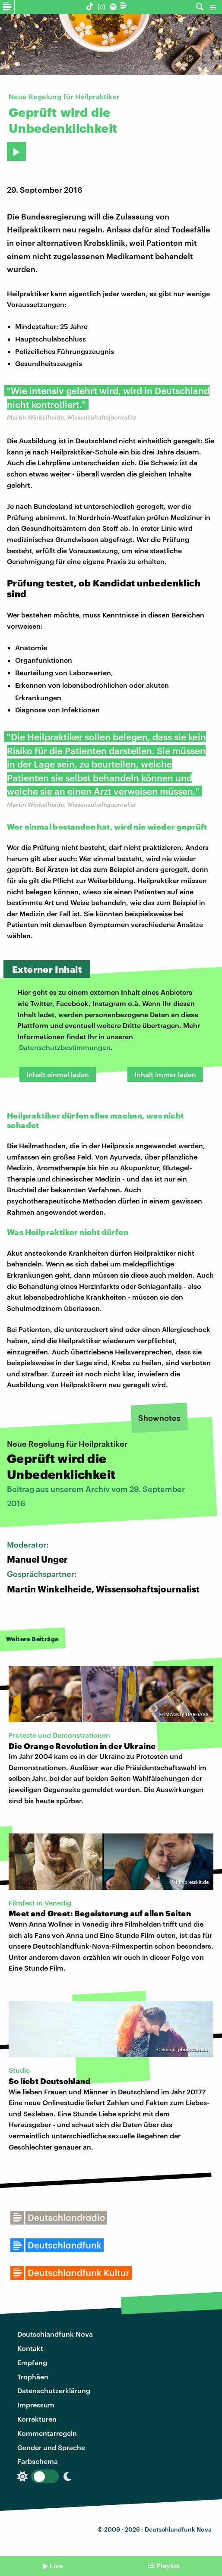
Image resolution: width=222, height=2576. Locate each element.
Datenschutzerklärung (53, 2390)
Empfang (32, 2362)
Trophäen (32, 2376)
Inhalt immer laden (165, 1074)
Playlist (168, 2565)
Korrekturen (37, 2419)
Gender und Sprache (51, 2447)
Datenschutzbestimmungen (65, 1047)
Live (56, 2565)
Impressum (35, 2405)
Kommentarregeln (47, 2433)
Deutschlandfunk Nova (55, 2334)
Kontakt (30, 2348)
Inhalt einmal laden (57, 1074)
